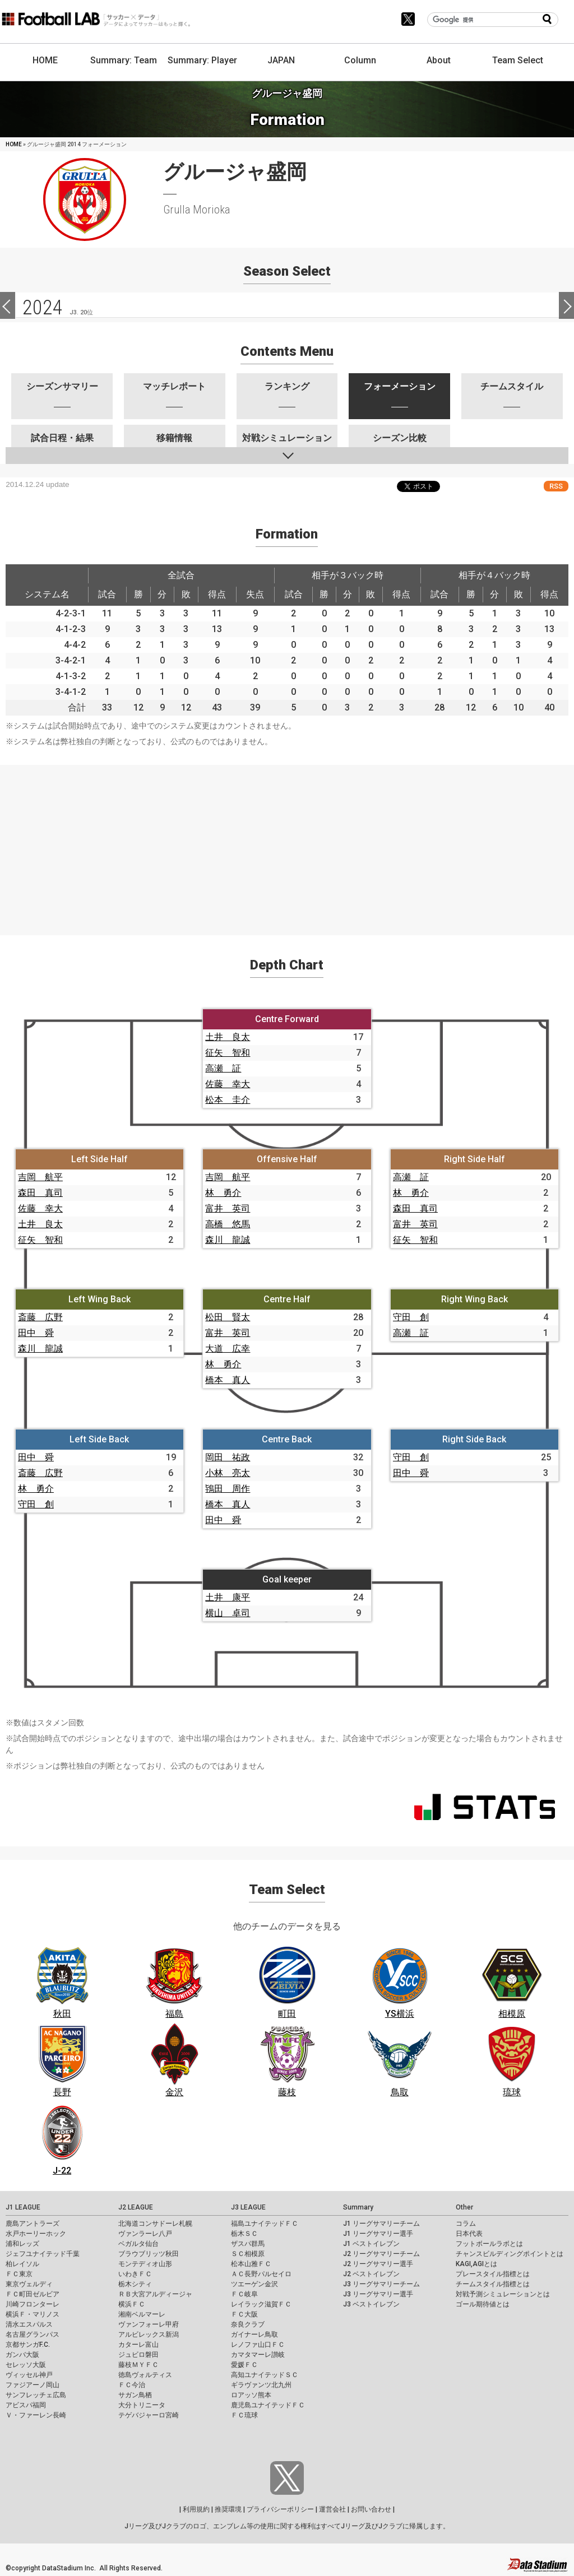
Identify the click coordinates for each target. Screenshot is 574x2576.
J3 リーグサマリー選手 (378, 2294)
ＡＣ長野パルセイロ (261, 2274)
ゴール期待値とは (483, 2304)
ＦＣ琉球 (244, 2415)
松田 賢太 (227, 1317)
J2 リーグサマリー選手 (378, 2264)
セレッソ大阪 (26, 2365)
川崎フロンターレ (32, 2304)
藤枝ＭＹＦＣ (138, 2365)
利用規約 (196, 2509)
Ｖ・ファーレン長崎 (36, 2415)
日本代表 (469, 2234)
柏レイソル (22, 2264)
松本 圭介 (227, 1099)
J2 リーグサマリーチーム (381, 2254)
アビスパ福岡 (26, 2405)
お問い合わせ (371, 2509)
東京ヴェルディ (29, 2284)
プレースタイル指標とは (493, 2274)
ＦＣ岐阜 (244, 2294)
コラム (466, 2223)
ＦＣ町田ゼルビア (32, 2294)
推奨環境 (228, 2509)
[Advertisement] (287, 843)
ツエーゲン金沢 (254, 2284)
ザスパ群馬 (248, 2244)
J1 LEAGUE (23, 2207)
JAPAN (281, 60)
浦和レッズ (22, 2244)
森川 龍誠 (227, 1239)
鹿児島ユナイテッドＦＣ (268, 2405)
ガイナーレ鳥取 (254, 2334)
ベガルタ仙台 (138, 2244)
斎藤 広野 (40, 1317)
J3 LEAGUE (248, 2207)
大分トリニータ (141, 2405)
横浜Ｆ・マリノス (32, 2314)
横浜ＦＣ (131, 2304)
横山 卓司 (227, 1613)
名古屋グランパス (32, 2334)
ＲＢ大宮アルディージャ (155, 2294)
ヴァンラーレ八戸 (145, 2234)
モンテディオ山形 (145, 2264)
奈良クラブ (248, 2324)
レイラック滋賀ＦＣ (261, 2304)
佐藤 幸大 (227, 1084)
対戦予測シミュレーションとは (503, 2294)
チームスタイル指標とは (493, 2284)
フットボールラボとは (489, 2244)
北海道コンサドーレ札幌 (155, 2223)
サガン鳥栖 (135, 2395)
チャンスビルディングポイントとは (509, 2254)
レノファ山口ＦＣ (258, 2344)
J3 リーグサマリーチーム (381, 2284)
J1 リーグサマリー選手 (378, 2234)
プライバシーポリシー (280, 2509)
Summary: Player (202, 60)
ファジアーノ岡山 (32, 2385)
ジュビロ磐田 (138, 2355)
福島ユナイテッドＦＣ (264, 2223)
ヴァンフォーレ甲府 (148, 2324)
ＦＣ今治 (131, 2385)
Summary (358, 2207)
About (439, 60)
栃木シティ (135, 2284)
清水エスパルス (29, 2324)
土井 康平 (227, 1597)
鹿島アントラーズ (32, 2223)
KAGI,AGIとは (476, 2264)
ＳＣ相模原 (248, 2254)
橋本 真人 (227, 1380)
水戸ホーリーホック (36, 2234)
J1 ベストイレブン (371, 2244)
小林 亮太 (227, 1473)
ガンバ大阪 (22, 2355)
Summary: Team (123, 60)
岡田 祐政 (227, 1457)
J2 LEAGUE (135, 2207)
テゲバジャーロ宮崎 (148, 2415)
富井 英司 (227, 1208)
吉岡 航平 (40, 1177)
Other (464, 2207)
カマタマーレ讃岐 (258, 2355)
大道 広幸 (227, 1348)
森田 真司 (40, 1192)
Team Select (517, 60)
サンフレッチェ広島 (36, 2395)
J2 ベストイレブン (371, 2274)
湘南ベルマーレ (141, 2314)
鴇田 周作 (227, 1488)
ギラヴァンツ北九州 (261, 2385)
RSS (556, 486)
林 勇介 (223, 1192)
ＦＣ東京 (19, 2274)
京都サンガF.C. (28, 2344)
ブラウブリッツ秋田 (148, 2254)
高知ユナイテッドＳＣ (264, 2375)
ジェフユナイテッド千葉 (43, 2254)
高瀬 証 (223, 1068)
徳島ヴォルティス (145, 2375)
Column (360, 60)
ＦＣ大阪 (244, 2314)
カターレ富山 (138, 2344)
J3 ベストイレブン (371, 2304)
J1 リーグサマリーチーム (381, 2223)
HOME (45, 60)
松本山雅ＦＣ (251, 2264)
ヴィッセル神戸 (29, 2375)
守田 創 (411, 1317)
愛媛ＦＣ (244, 2365)
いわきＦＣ (135, 2274)
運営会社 (332, 2509)
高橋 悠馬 (227, 1224)
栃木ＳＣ (244, 2234)
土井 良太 (227, 1037)
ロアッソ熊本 (251, 2395)
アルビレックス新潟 (148, 2334)
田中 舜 (36, 1333)
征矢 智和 (227, 1052)
